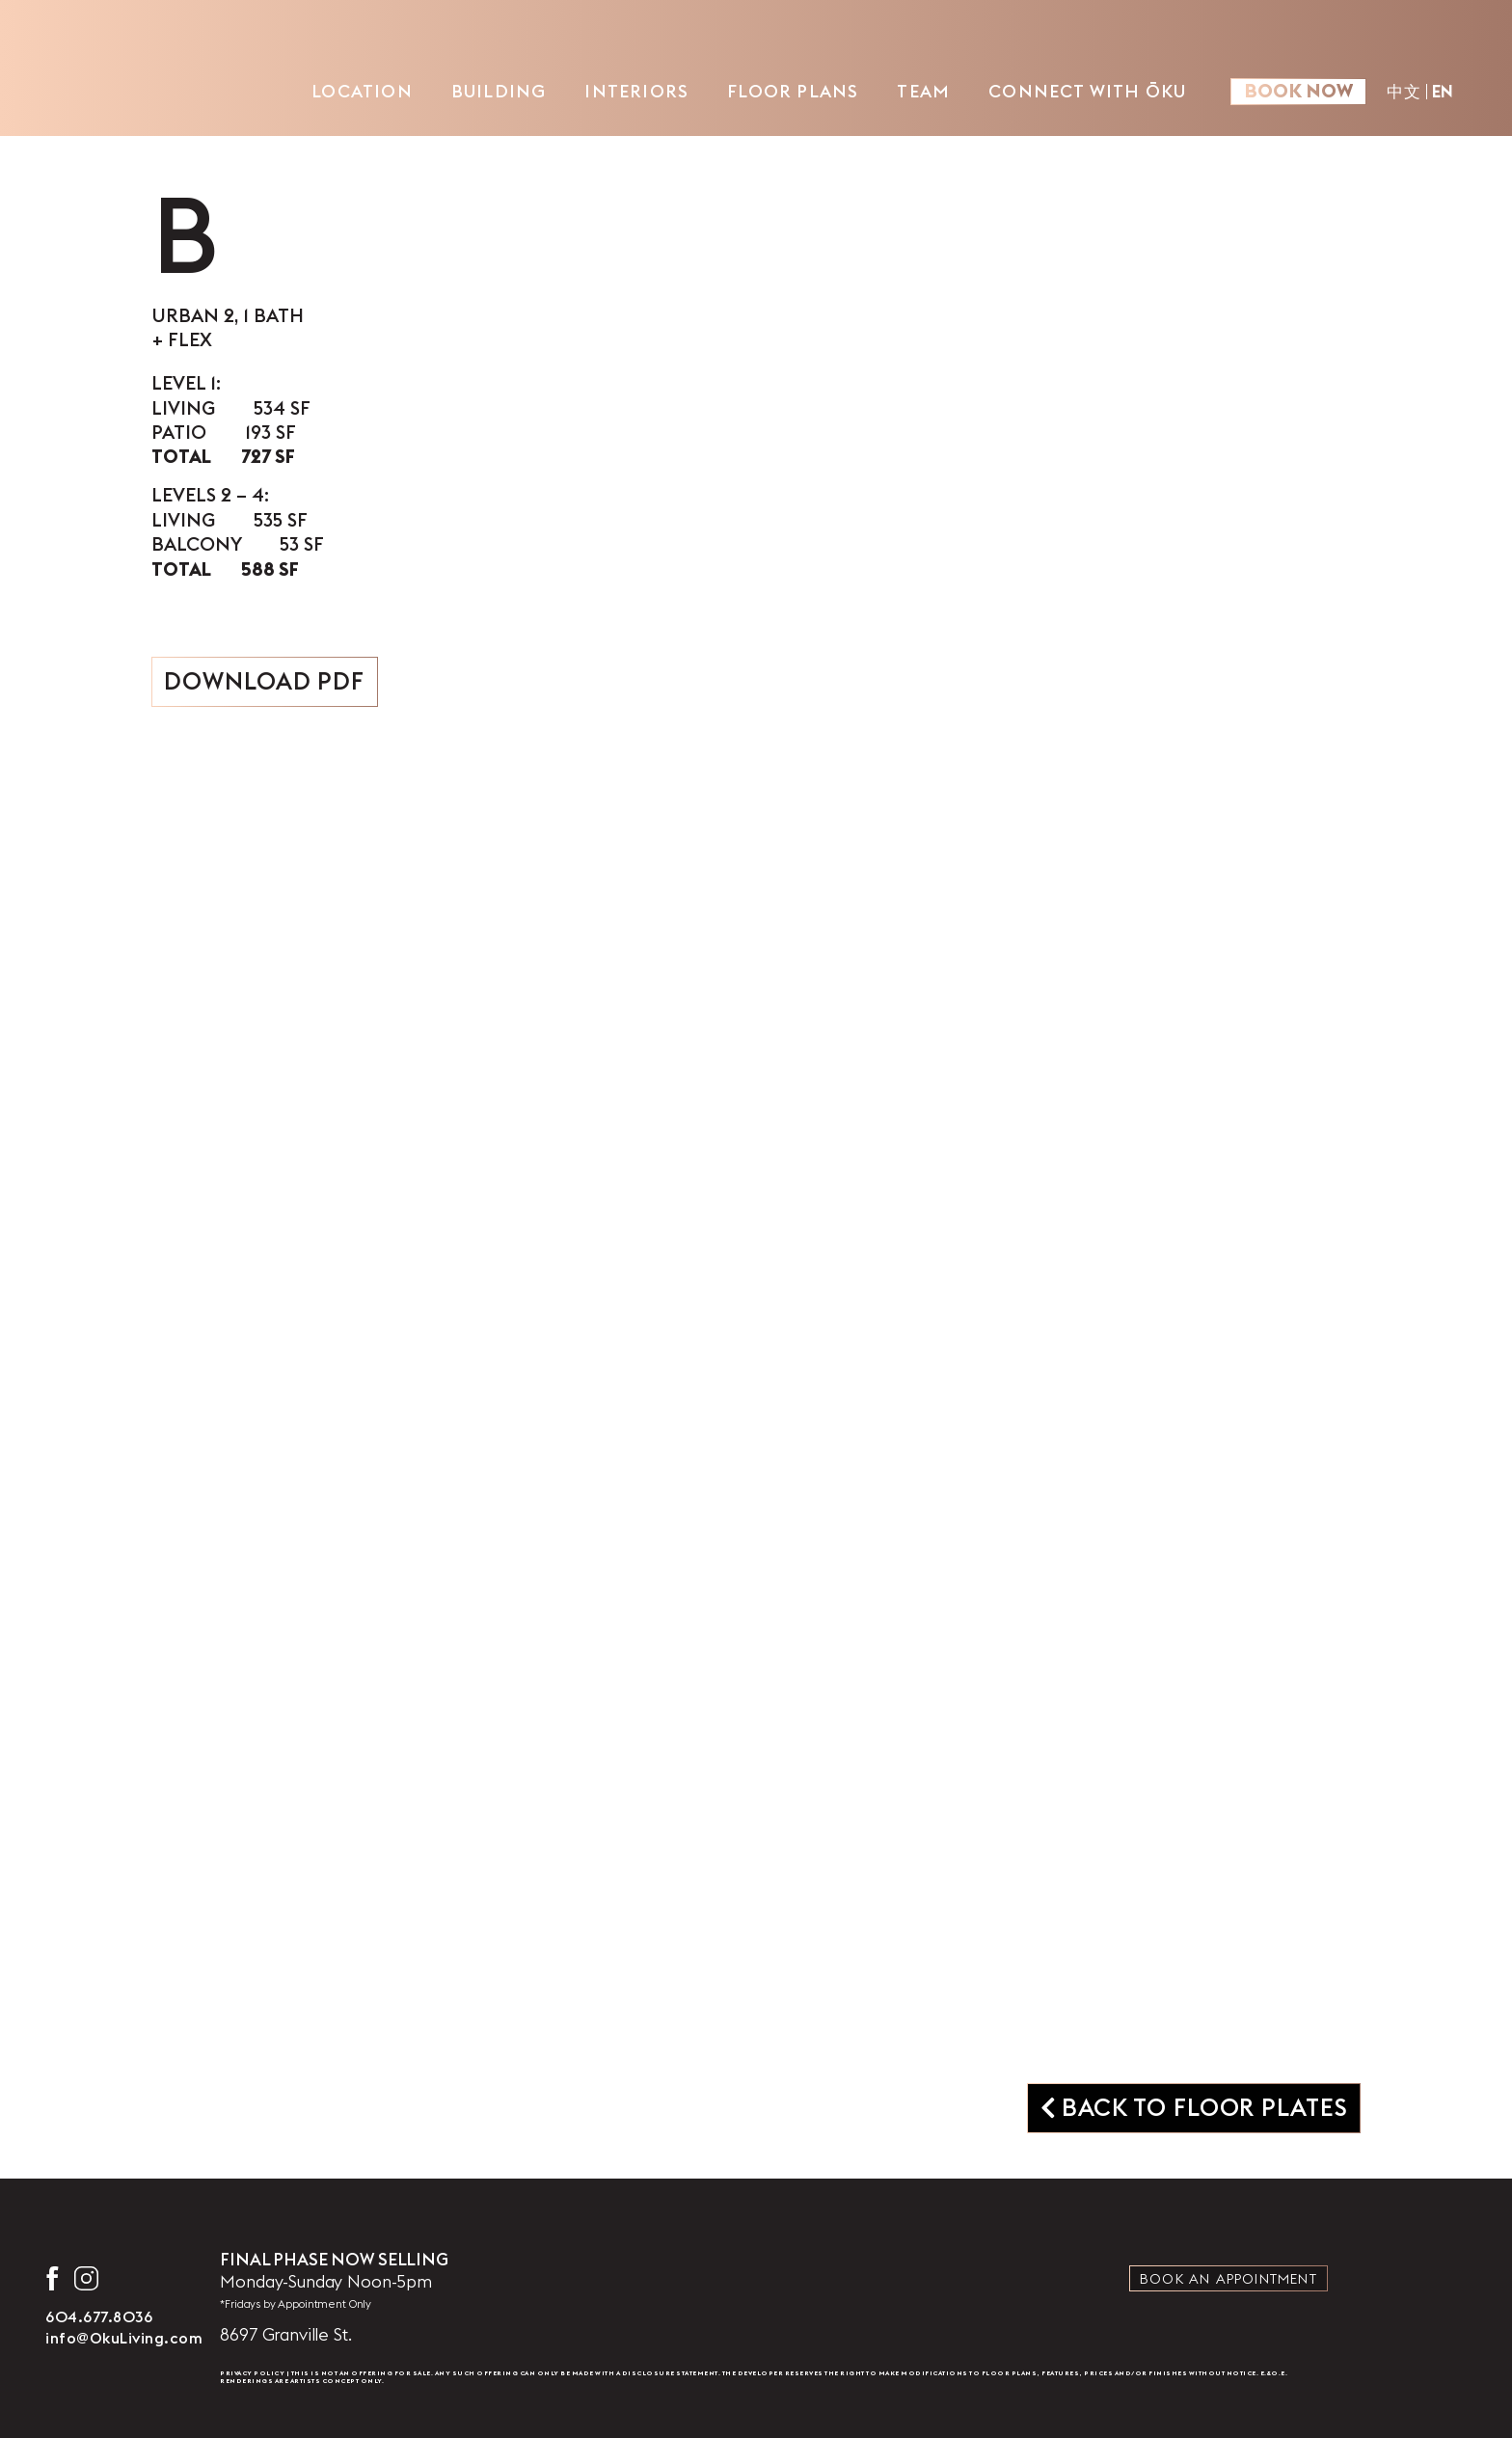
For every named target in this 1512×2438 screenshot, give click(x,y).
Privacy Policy (252, 2373)
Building (499, 91)
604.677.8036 (98, 2316)
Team (923, 91)
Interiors (636, 91)
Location (362, 91)
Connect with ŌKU (1087, 91)
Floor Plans (792, 91)
